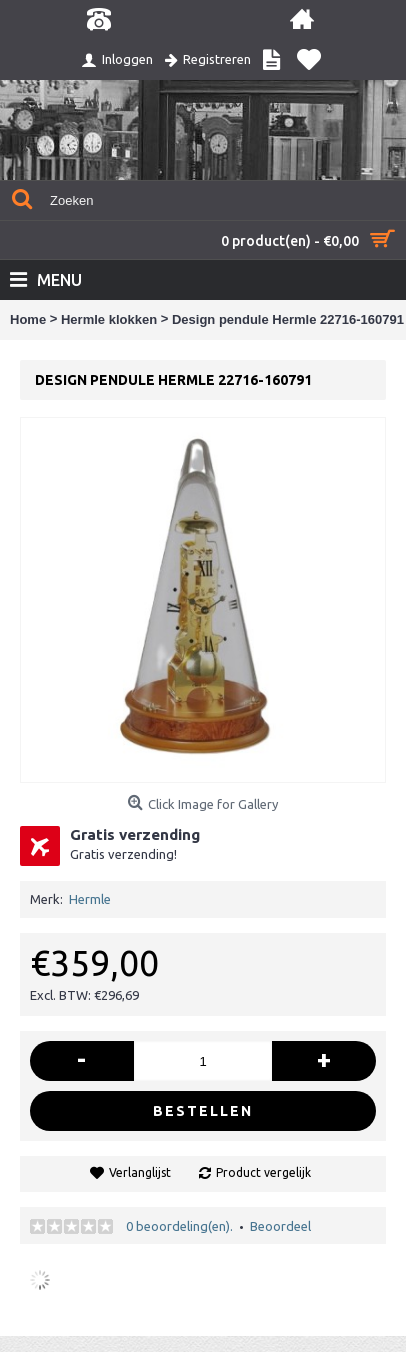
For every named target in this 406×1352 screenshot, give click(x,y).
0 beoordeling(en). (179, 1226)
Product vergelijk (263, 1172)
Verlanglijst (140, 1172)
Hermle (90, 899)
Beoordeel (280, 1226)
